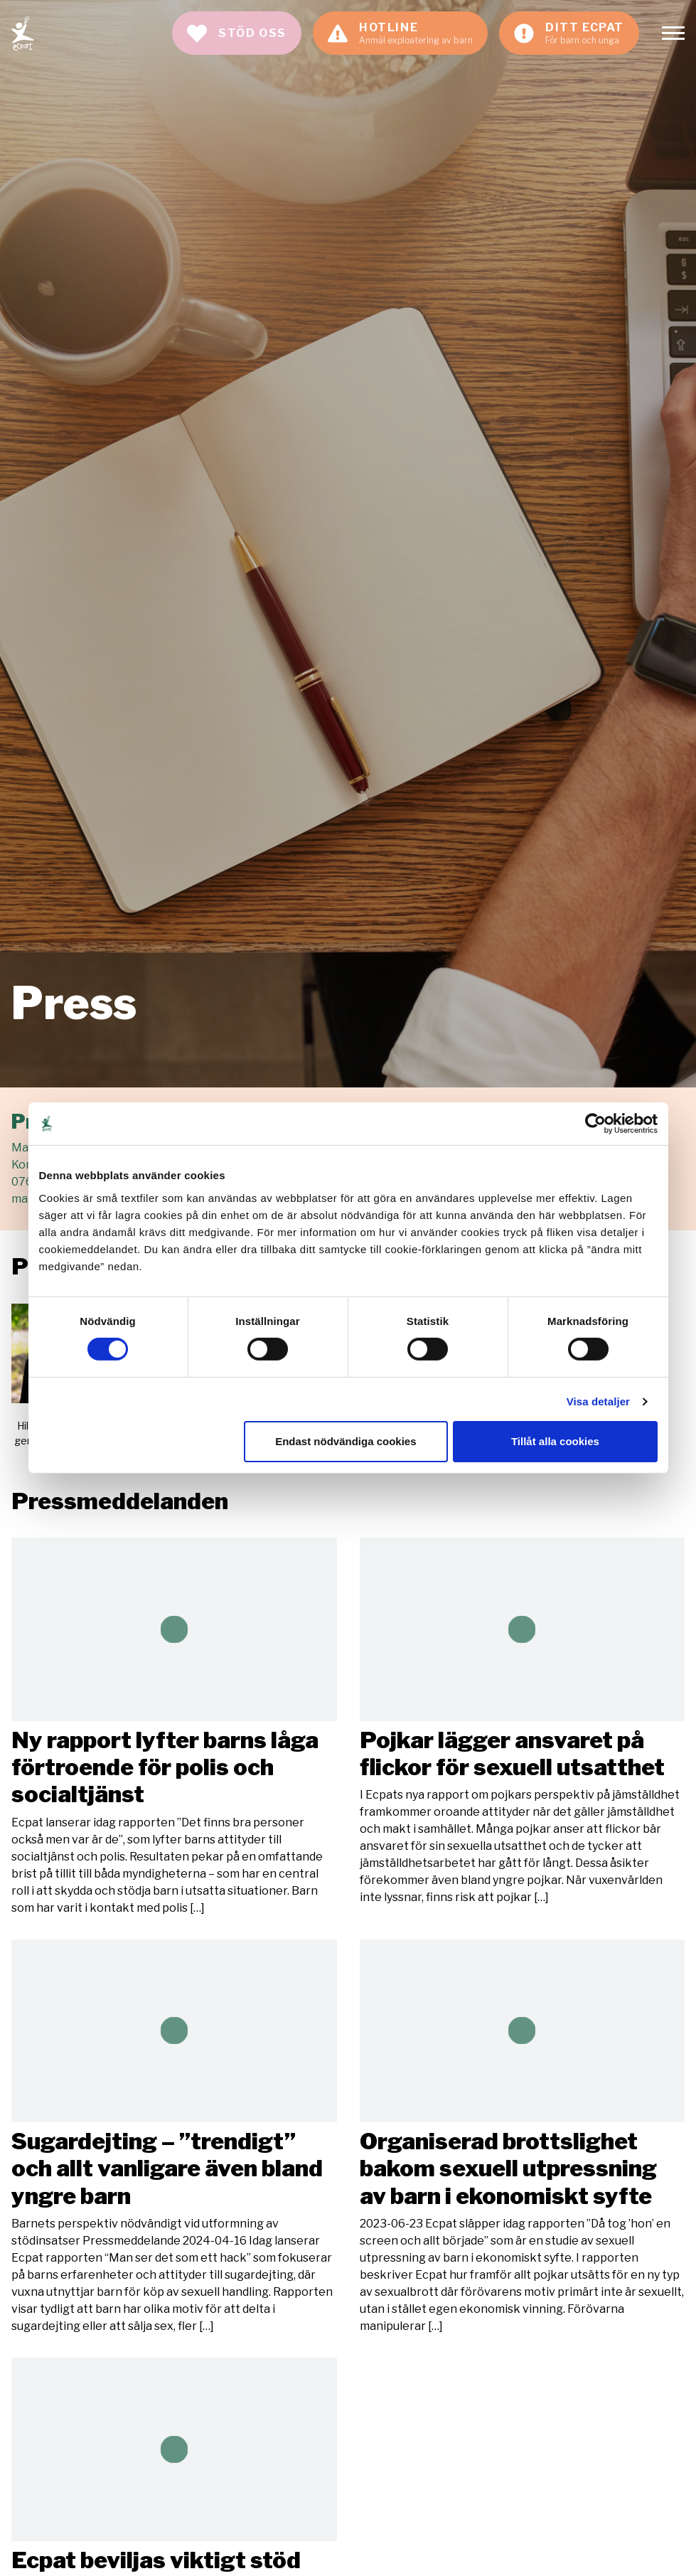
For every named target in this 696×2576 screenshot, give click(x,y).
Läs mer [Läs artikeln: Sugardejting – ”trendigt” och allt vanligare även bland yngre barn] (174, 2137)
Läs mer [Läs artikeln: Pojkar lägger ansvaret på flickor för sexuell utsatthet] (522, 1722)
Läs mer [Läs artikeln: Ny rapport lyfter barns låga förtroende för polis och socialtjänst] (174, 1727)
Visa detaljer (598, 1401)
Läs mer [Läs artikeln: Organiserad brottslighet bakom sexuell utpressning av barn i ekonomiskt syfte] (522, 2137)
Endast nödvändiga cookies (345, 1441)
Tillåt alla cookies (555, 1441)
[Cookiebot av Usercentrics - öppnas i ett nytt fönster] (595, 1123)
